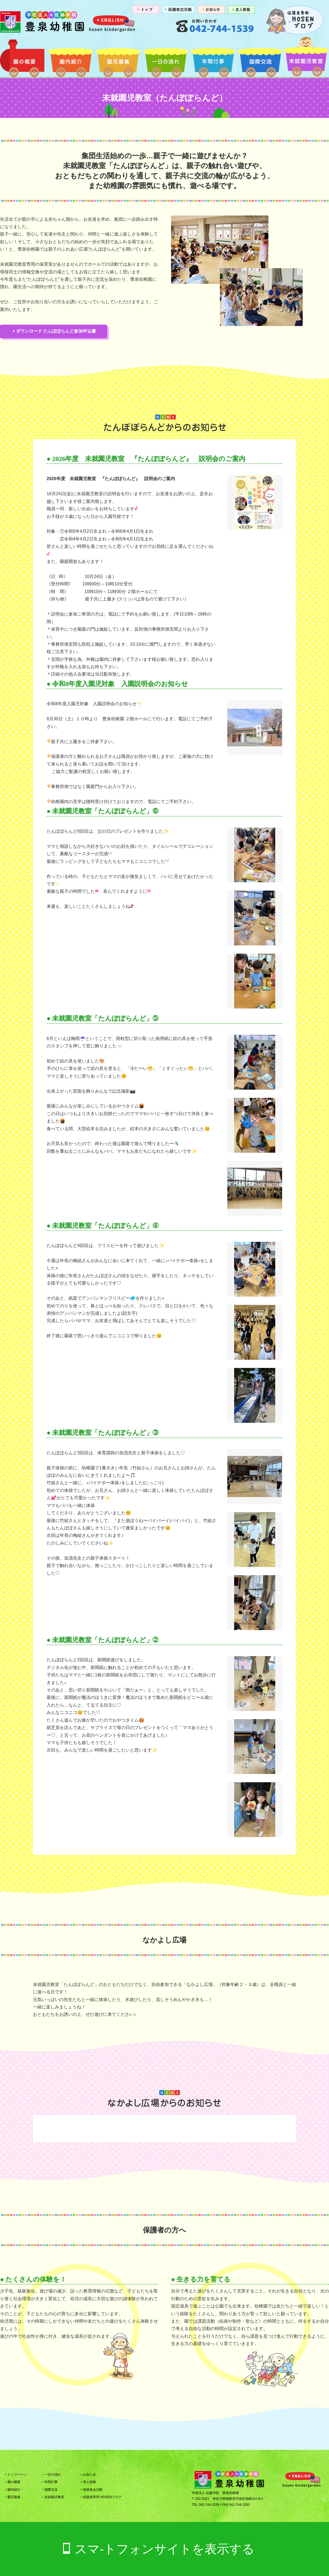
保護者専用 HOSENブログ (101, 2497)
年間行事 (213, 60)
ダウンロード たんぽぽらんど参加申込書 (54, 331)
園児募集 (118, 60)
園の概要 (23, 60)
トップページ (16, 2474)
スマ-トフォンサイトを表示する (165, 2549)
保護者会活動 (92, 2490)
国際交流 (260, 60)
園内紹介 (70, 60)
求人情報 (88, 2482)
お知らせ (88, 2474)
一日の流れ (165, 60)
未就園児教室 (306, 60)
